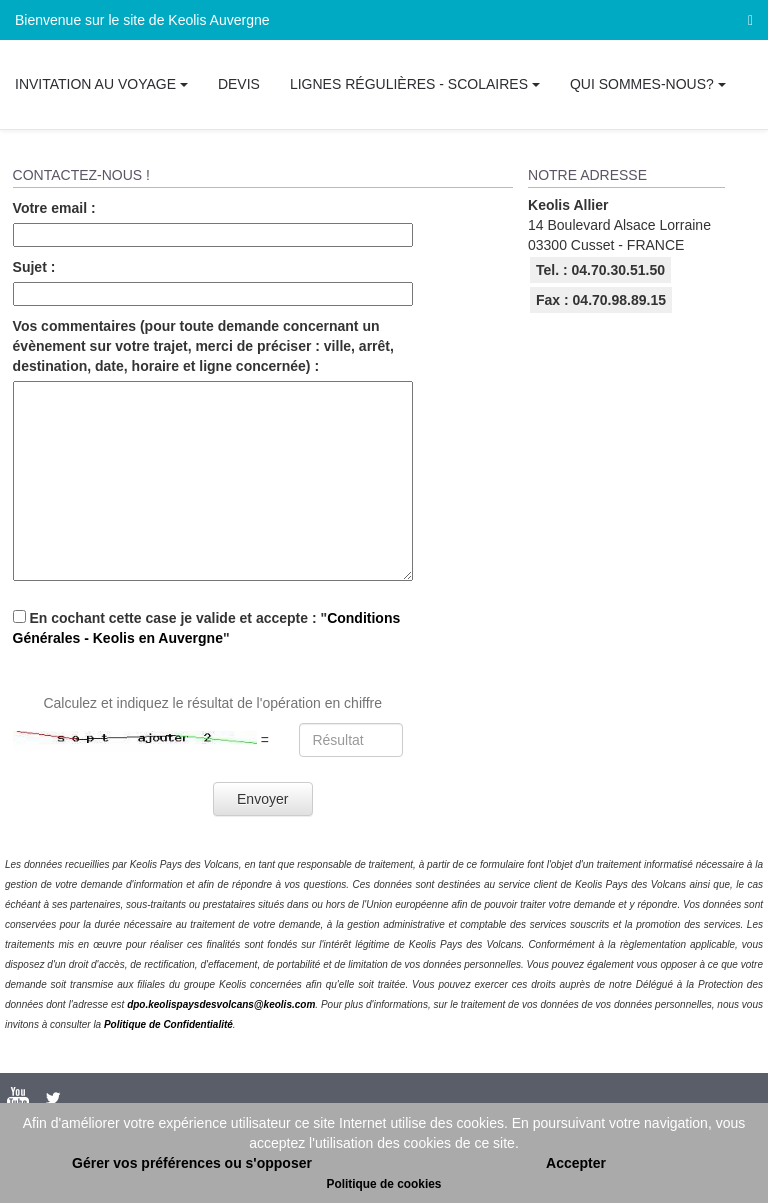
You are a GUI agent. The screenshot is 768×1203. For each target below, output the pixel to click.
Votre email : (54, 208)
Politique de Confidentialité (168, 1024)
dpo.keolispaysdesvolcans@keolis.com (221, 1004)
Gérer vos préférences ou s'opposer (192, 1163)
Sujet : (34, 267)
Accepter (576, 1163)
